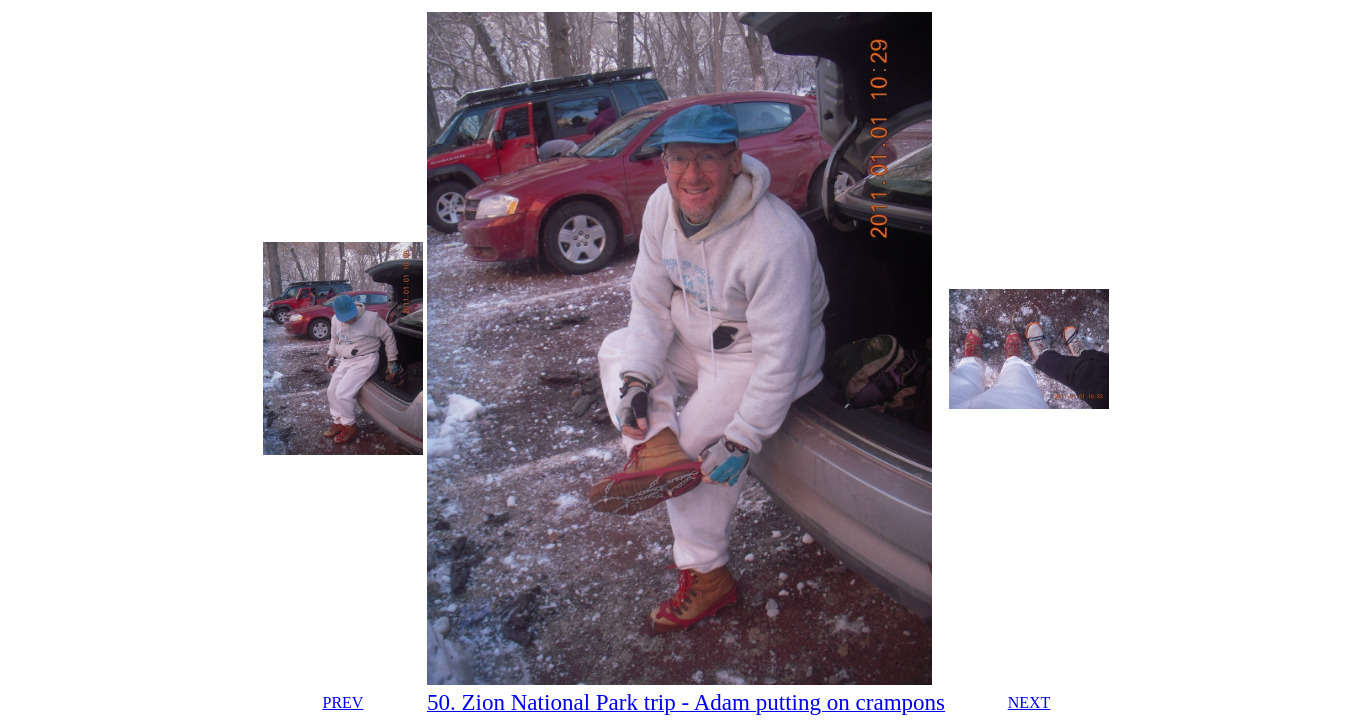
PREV (342, 702)
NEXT (1029, 702)
